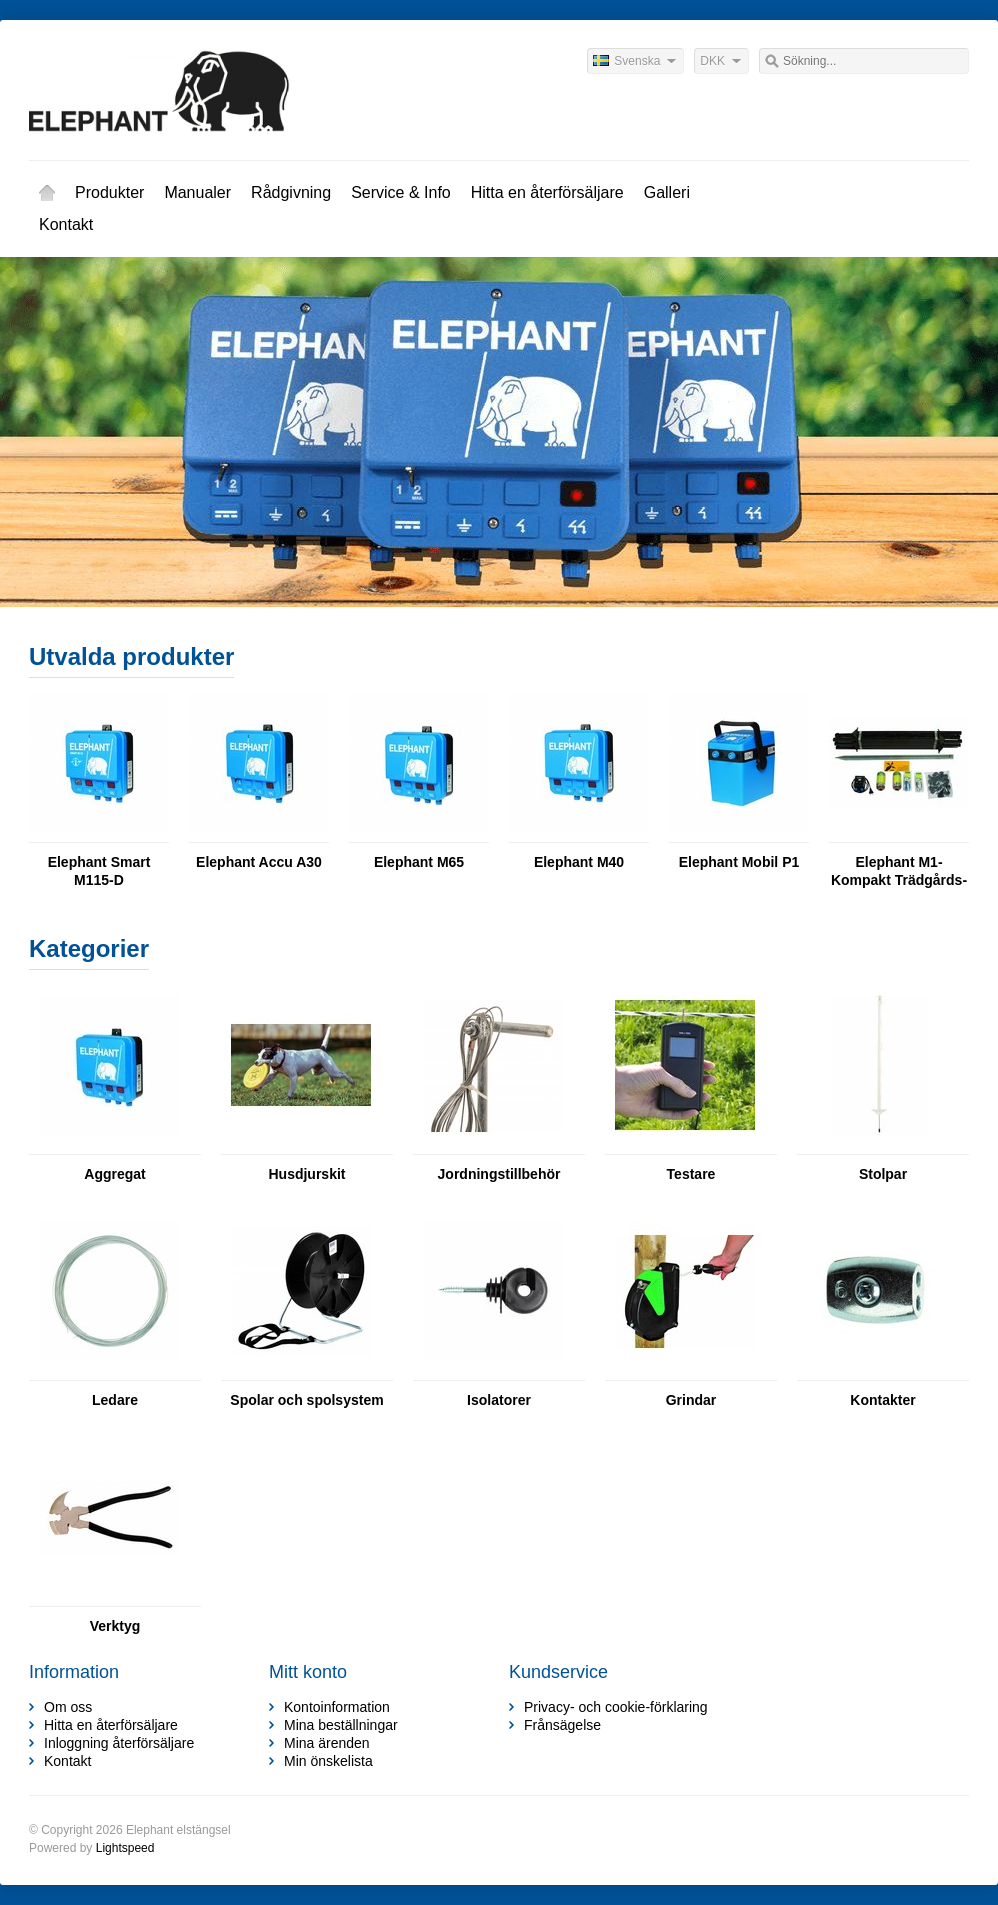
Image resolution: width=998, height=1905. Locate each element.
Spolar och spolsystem (306, 1400)
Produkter (109, 192)
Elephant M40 (579, 862)
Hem (47, 193)
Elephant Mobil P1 (739, 862)
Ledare (115, 1400)
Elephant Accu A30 (259, 862)
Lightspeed (125, 1848)
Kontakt (66, 224)
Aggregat (114, 1174)
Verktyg (115, 1626)
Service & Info (401, 192)
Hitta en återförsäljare (547, 192)
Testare (691, 1174)
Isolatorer (499, 1400)
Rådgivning (291, 192)
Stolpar (883, 1174)
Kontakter (882, 1400)
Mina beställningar (341, 1725)
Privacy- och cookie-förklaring (616, 1707)
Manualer (197, 192)
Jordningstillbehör (499, 1174)
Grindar (691, 1400)
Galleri (667, 192)
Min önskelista (328, 1761)
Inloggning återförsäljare (119, 1743)
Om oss (68, 1707)
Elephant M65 (419, 862)
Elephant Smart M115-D (99, 871)
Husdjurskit (306, 1174)
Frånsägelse (562, 1725)
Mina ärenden (327, 1743)
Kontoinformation (337, 1707)
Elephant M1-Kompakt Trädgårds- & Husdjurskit (899, 871)
